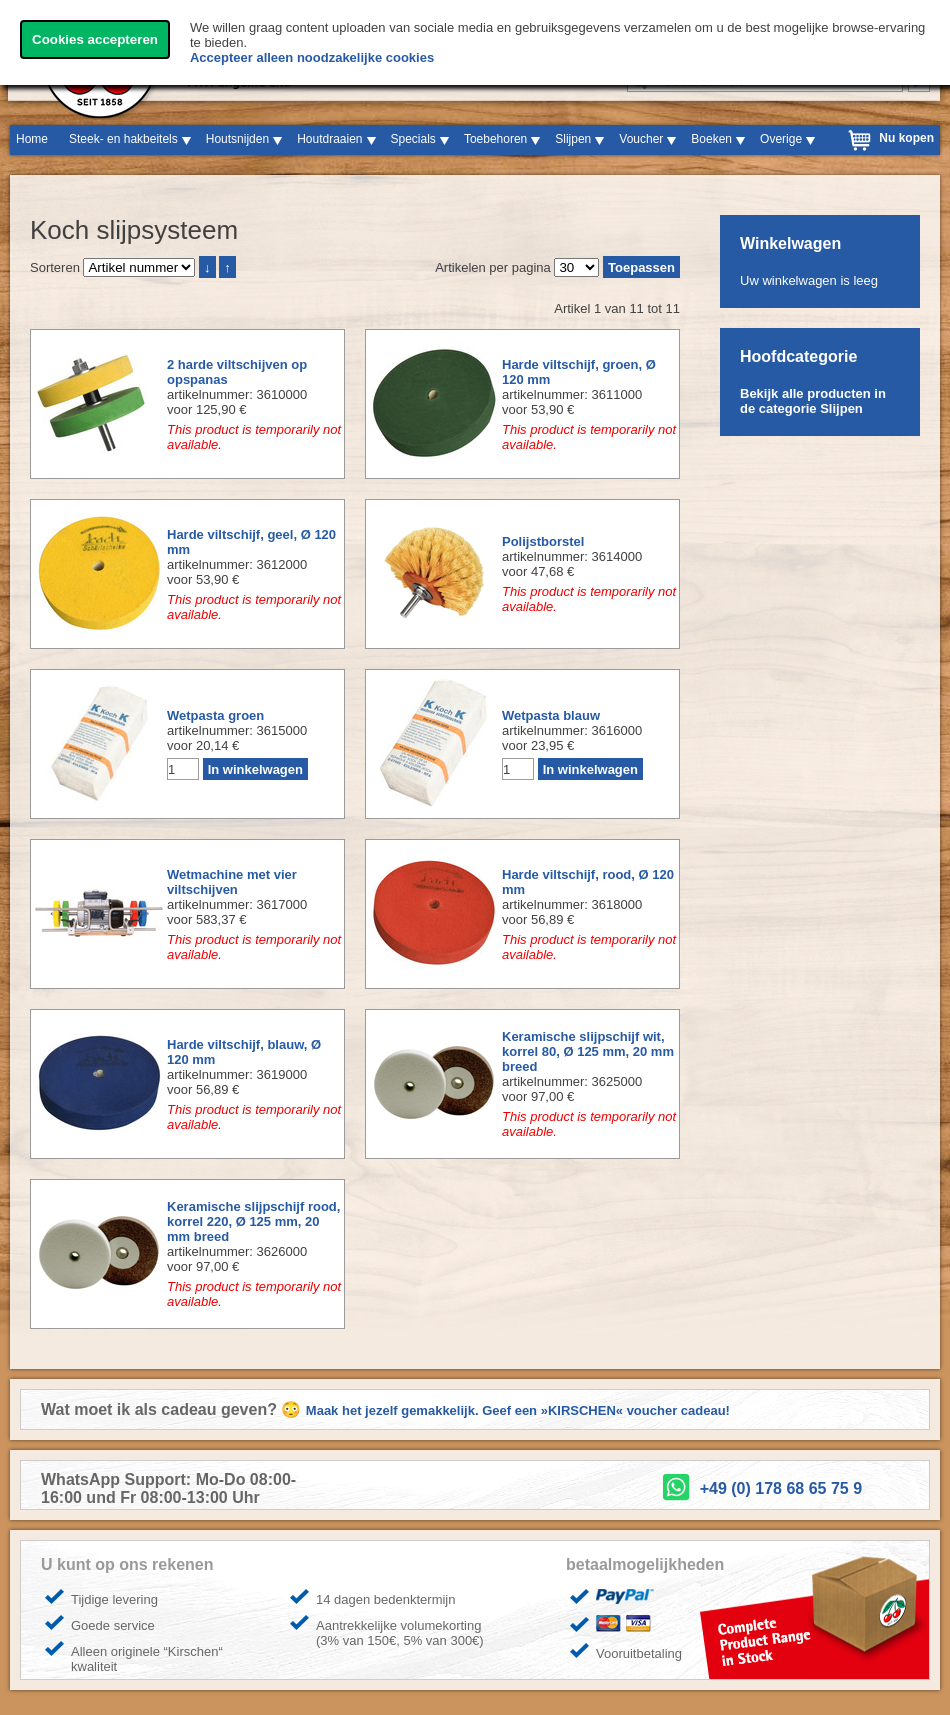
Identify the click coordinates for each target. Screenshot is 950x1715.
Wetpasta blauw (551, 715)
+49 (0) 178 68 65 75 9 (781, 1488)
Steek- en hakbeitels (123, 139)
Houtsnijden (237, 139)
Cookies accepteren (95, 39)
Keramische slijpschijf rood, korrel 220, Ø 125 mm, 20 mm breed (253, 1221)
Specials (413, 139)
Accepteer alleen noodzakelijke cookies (312, 57)
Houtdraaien (329, 139)
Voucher (641, 139)
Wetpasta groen (215, 715)
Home (32, 139)
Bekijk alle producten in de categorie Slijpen (813, 401)
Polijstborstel (543, 541)
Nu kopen (906, 138)
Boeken (711, 139)
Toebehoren (495, 139)
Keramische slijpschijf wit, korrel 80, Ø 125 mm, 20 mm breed (588, 1051)
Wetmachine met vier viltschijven (232, 882)
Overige (781, 139)
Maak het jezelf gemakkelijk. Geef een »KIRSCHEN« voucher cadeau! (518, 1410)
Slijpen (573, 139)
